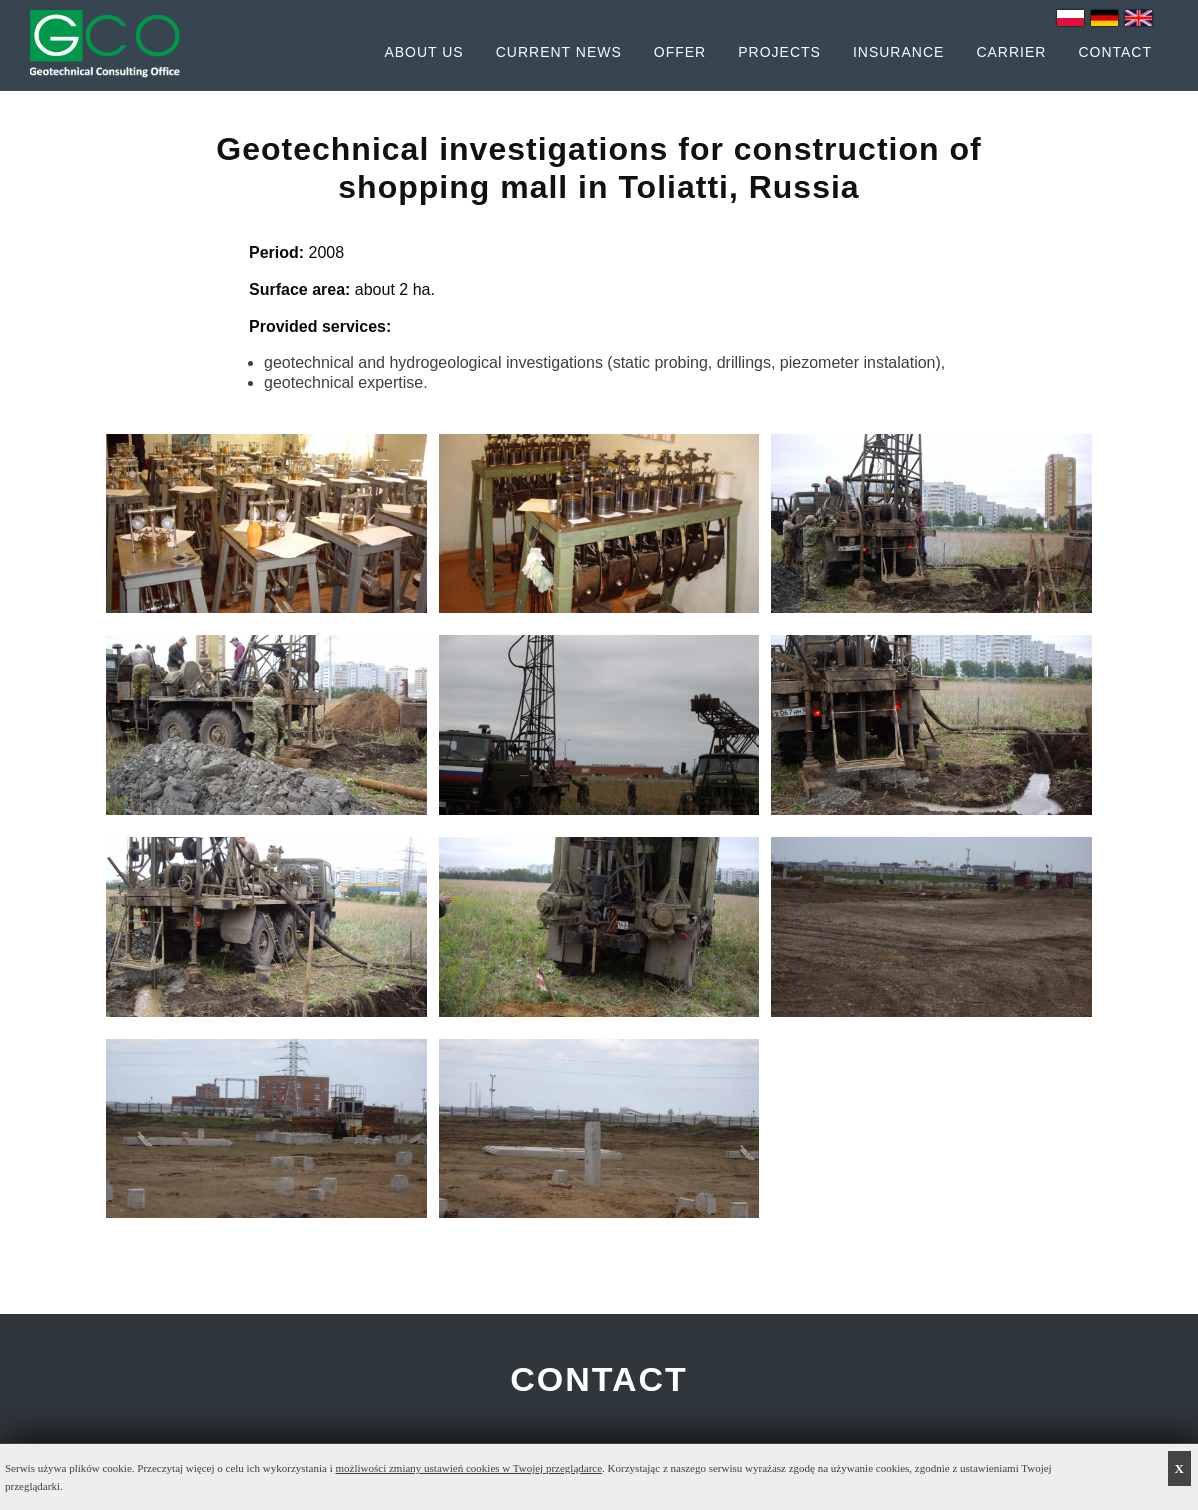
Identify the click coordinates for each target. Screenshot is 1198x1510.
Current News (559, 52)
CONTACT (599, 1379)
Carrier (1011, 52)
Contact (1115, 52)
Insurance (898, 52)
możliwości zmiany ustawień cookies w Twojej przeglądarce (469, 1468)
